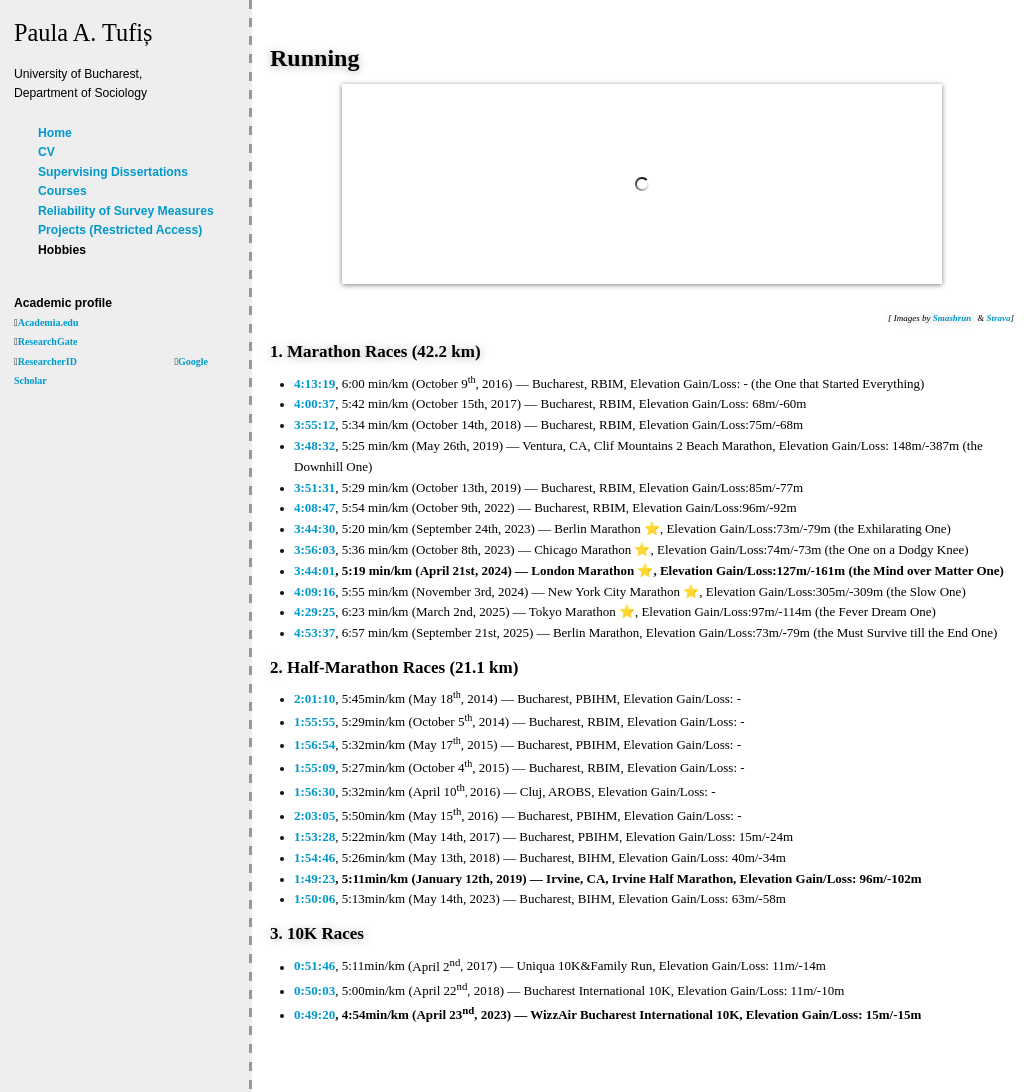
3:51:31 (314, 487)
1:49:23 (314, 878)
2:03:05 (314, 815)
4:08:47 (314, 507)
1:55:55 (314, 721)
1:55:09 (314, 767)
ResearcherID (47, 361)
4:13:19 (314, 383)
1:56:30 (314, 791)
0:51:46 (314, 966)
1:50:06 (314, 898)
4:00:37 (314, 403)
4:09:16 (314, 591)
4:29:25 (314, 611)
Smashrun (952, 318)
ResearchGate (48, 341)
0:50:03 (314, 990)
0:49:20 (314, 1014)
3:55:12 (314, 424)
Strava (998, 318)
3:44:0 (311, 570)
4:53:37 (314, 632)
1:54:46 (314, 857)
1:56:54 (314, 744)
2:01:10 (314, 698)
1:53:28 (314, 836)
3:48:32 (314, 445)
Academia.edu (48, 322)
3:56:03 (314, 549)
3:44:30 (314, 528)
